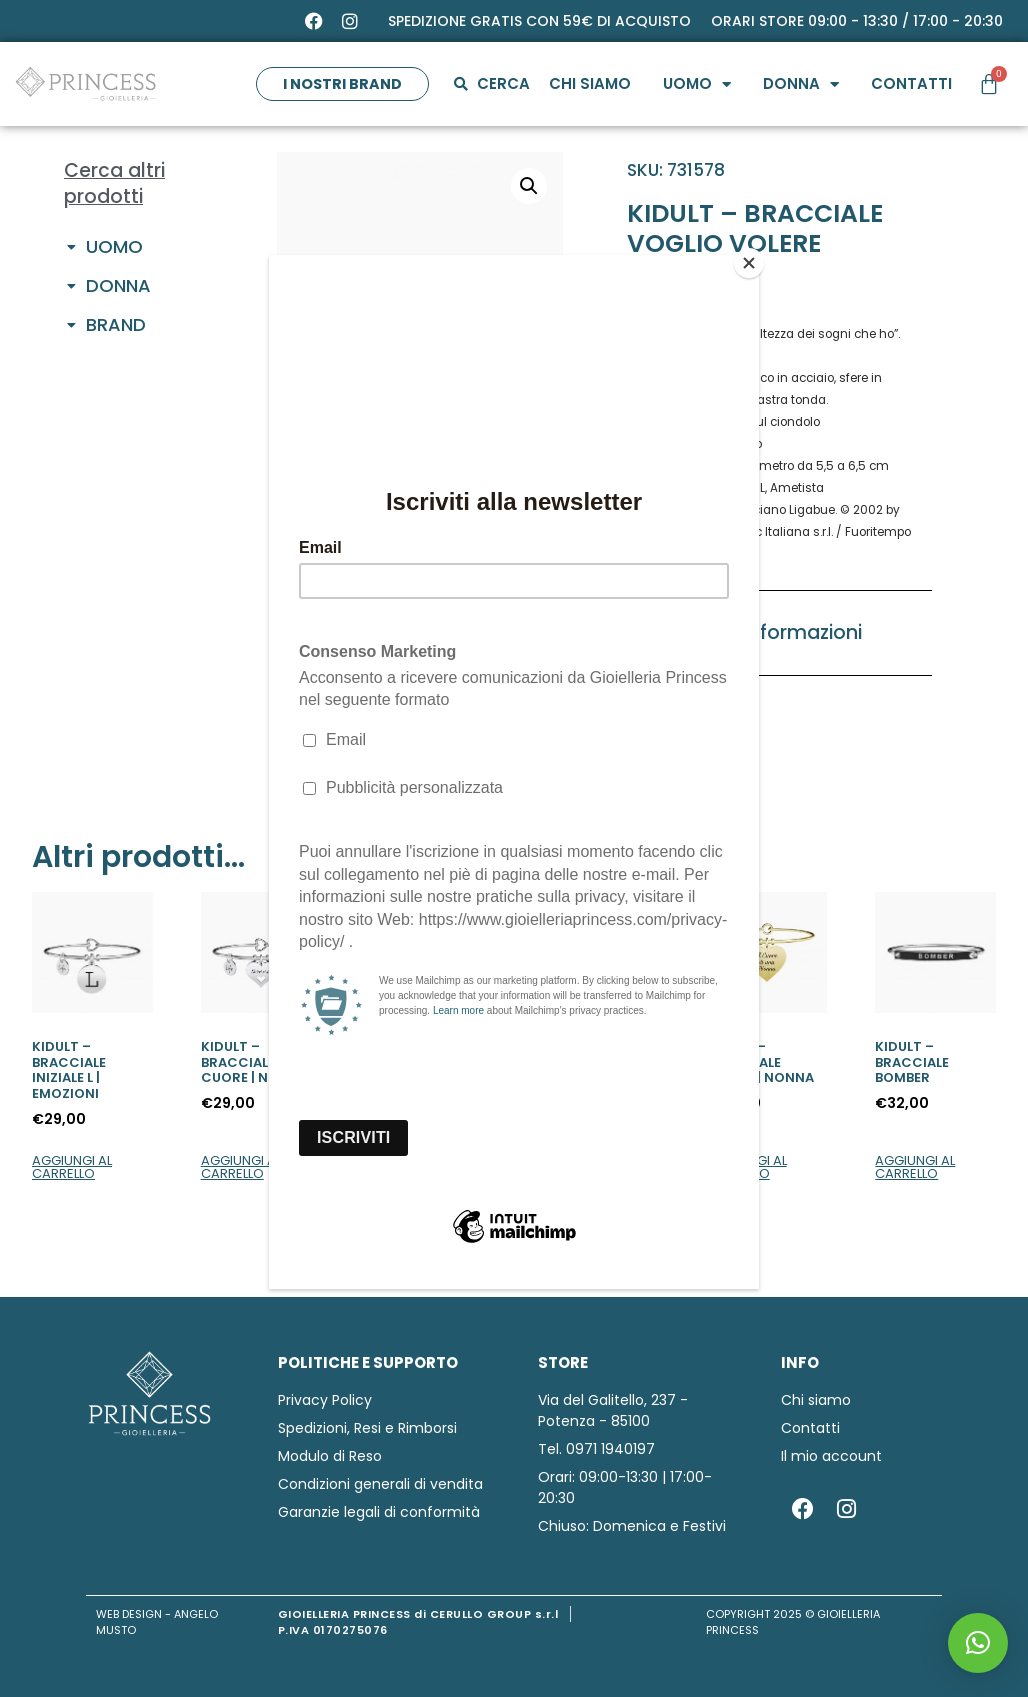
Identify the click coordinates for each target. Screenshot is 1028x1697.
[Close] (754, 260)
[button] (978, 1643)
